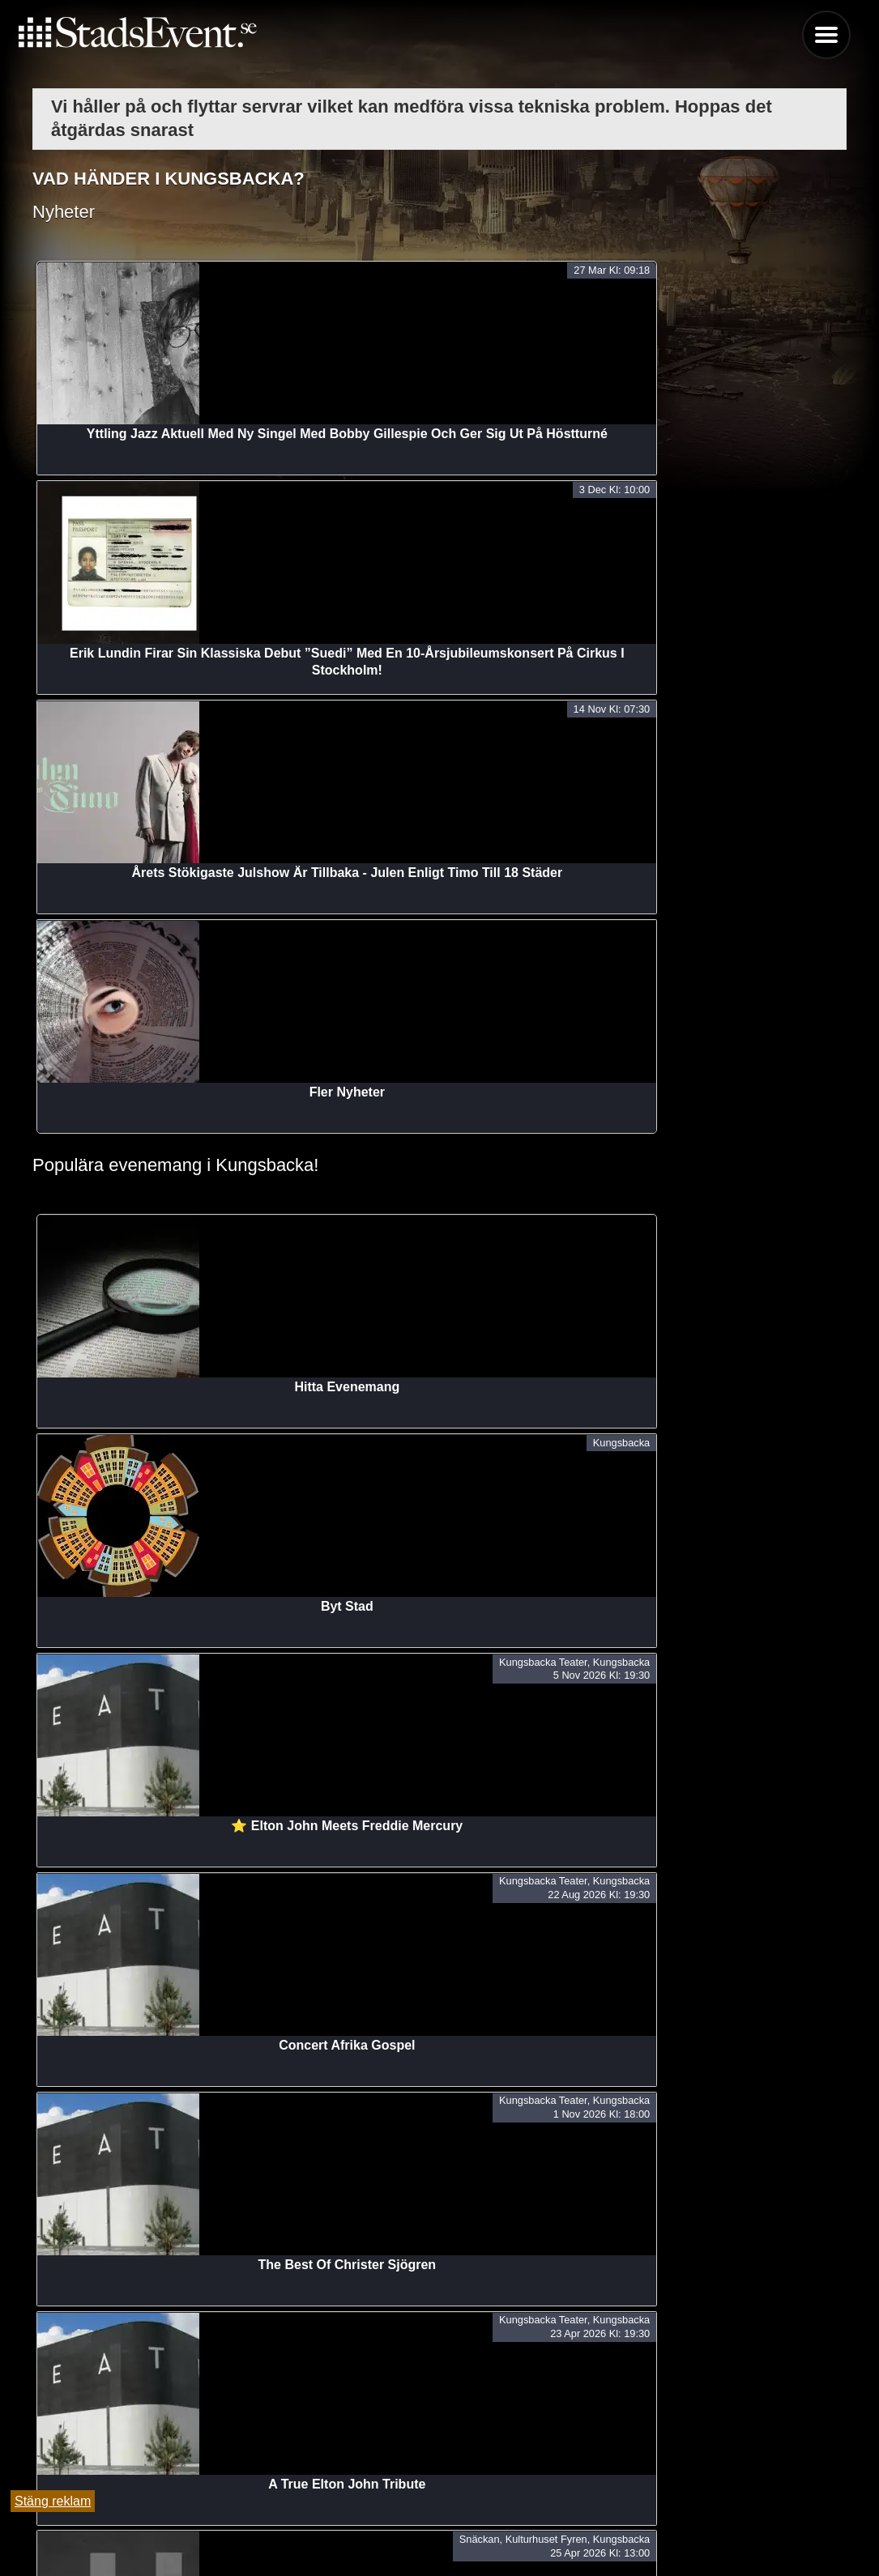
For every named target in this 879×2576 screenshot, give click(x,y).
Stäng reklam (53, 2501)
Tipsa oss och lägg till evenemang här (439, 2521)
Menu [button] (826, 35)
